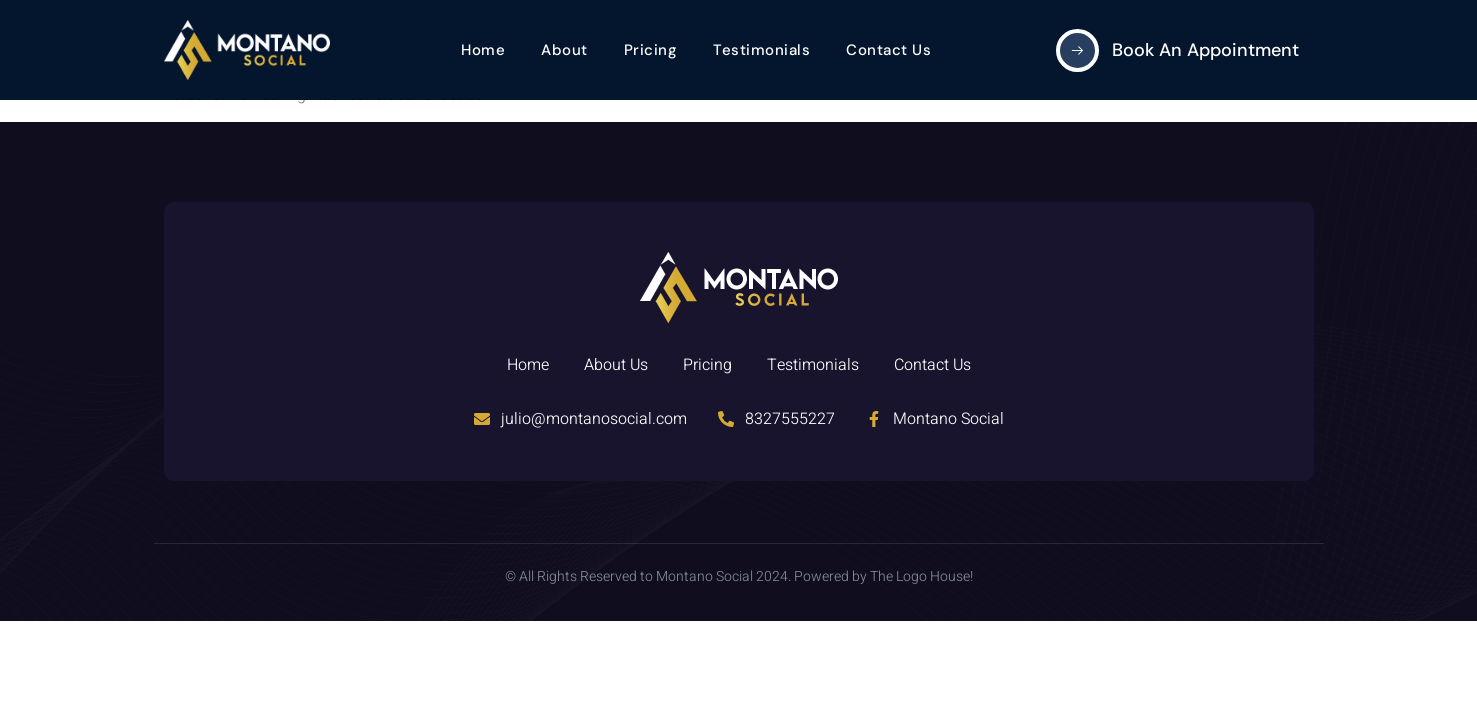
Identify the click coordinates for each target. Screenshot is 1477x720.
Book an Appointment (1205, 50)
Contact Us (888, 50)
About (564, 50)
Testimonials (761, 50)
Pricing (651, 50)
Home (483, 50)
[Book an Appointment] (1077, 50)
